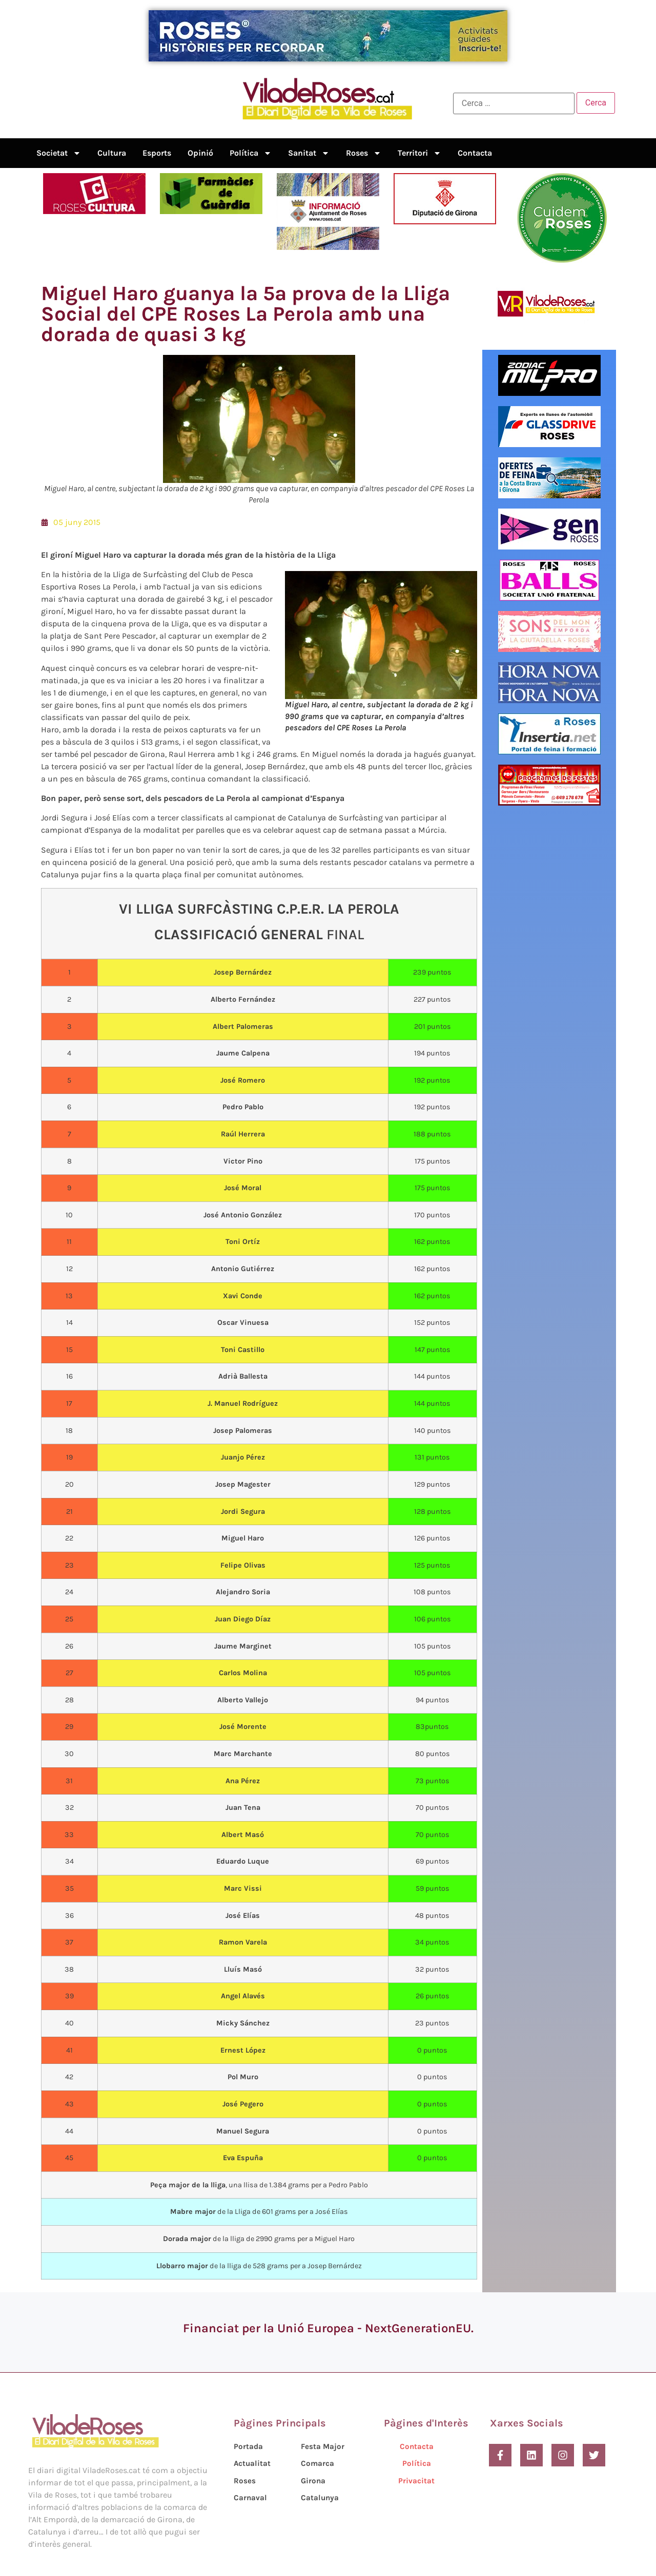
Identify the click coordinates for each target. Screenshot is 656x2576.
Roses (363, 153)
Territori (419, 153)
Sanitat (309, 153)
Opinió (200, 153)
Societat (58, 153)
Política (251, 153)
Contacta (475, 153)
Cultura (111, 153)
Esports (156, 153)
